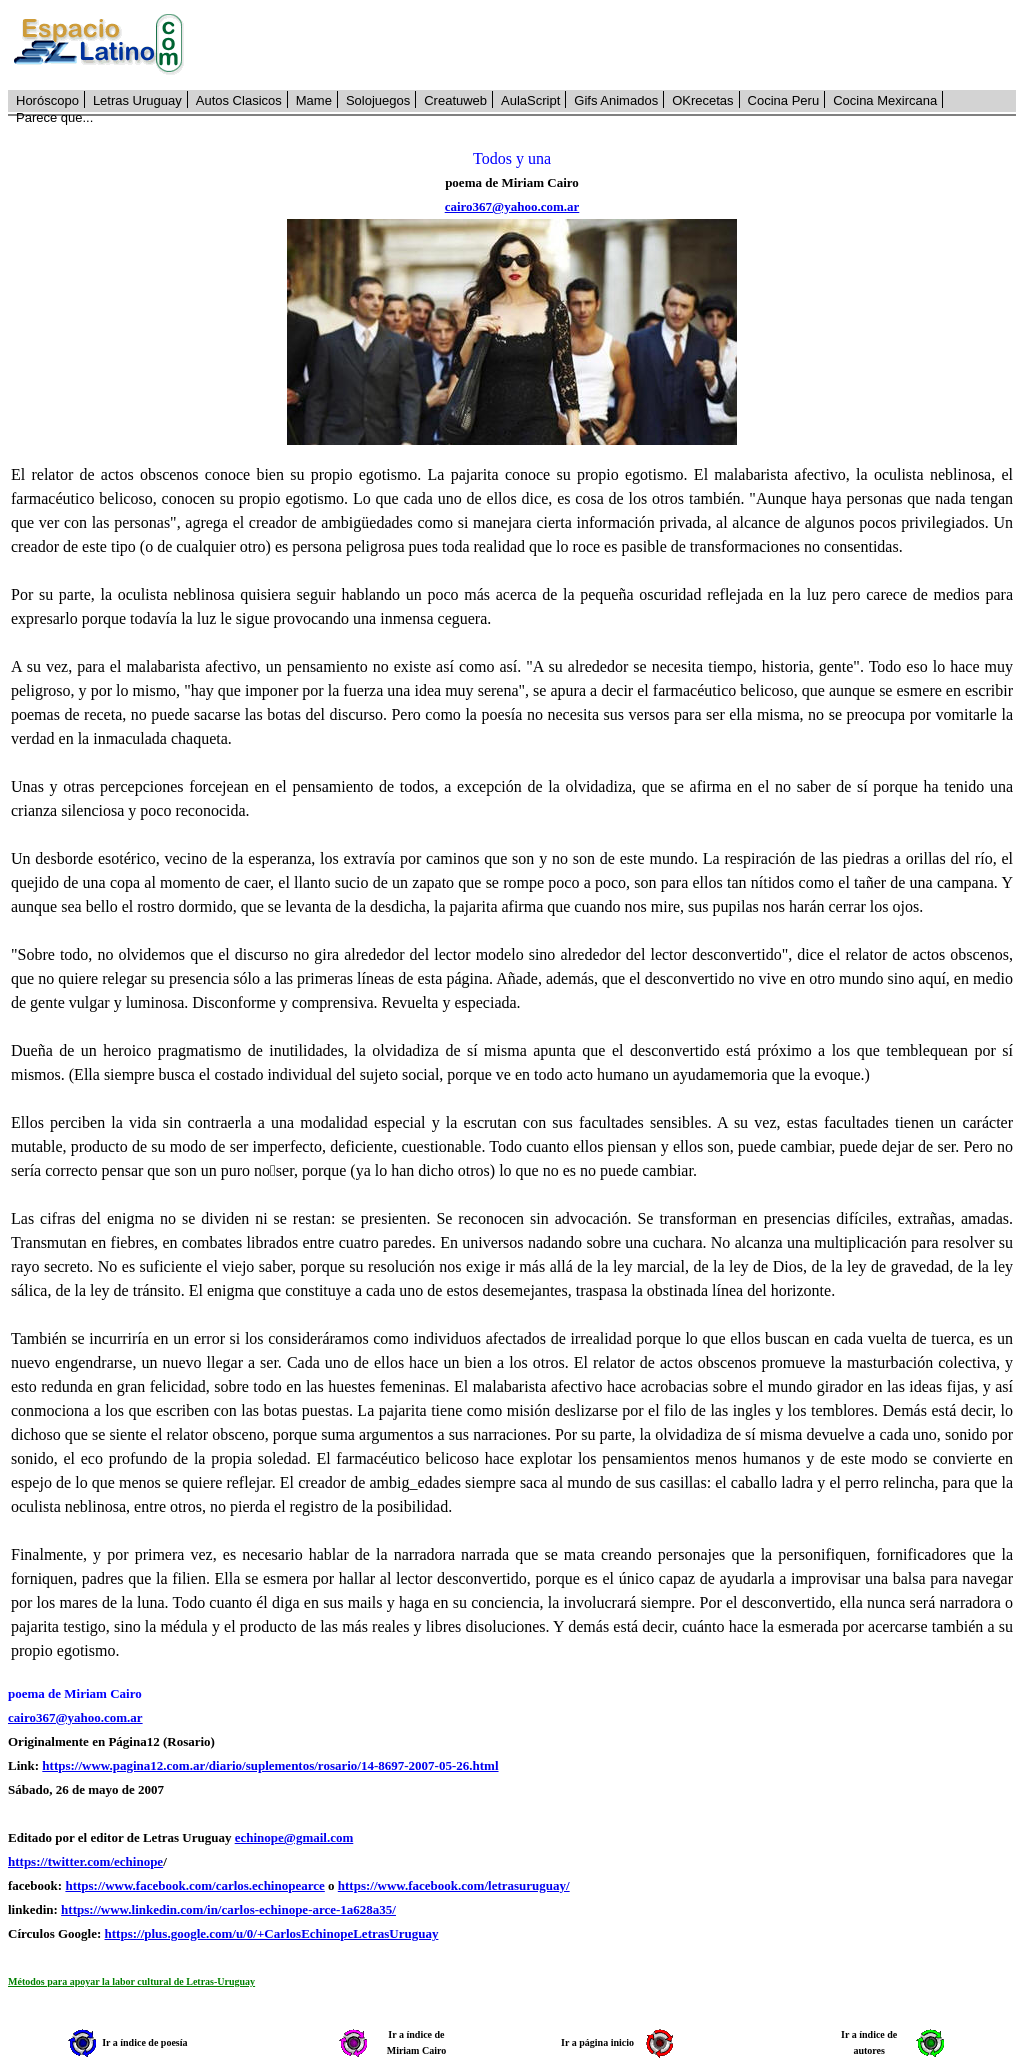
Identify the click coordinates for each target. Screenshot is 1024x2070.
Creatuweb (455, 100)
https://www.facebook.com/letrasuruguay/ (454, 1885)
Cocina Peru (784, 100)
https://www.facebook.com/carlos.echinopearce (194, 1885)
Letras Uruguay (137, 100)
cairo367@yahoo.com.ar (512, 206)
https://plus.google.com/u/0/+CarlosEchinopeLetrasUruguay (272, 1933)
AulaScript (530, 100)
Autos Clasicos (239, 100)
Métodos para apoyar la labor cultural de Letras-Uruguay (131, 1981)
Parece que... (54, 117)
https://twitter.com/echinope (85, 1861)
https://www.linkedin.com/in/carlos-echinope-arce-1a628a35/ (228, 1909)
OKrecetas (702, 100)
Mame (314, 100)
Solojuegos (378, 100)
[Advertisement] (611, 45)
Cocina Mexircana (885, 100)
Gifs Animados (616, 100)
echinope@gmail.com (294, 1837)
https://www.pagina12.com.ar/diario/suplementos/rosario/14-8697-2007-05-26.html (270, 1765)
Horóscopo (47, 100)
